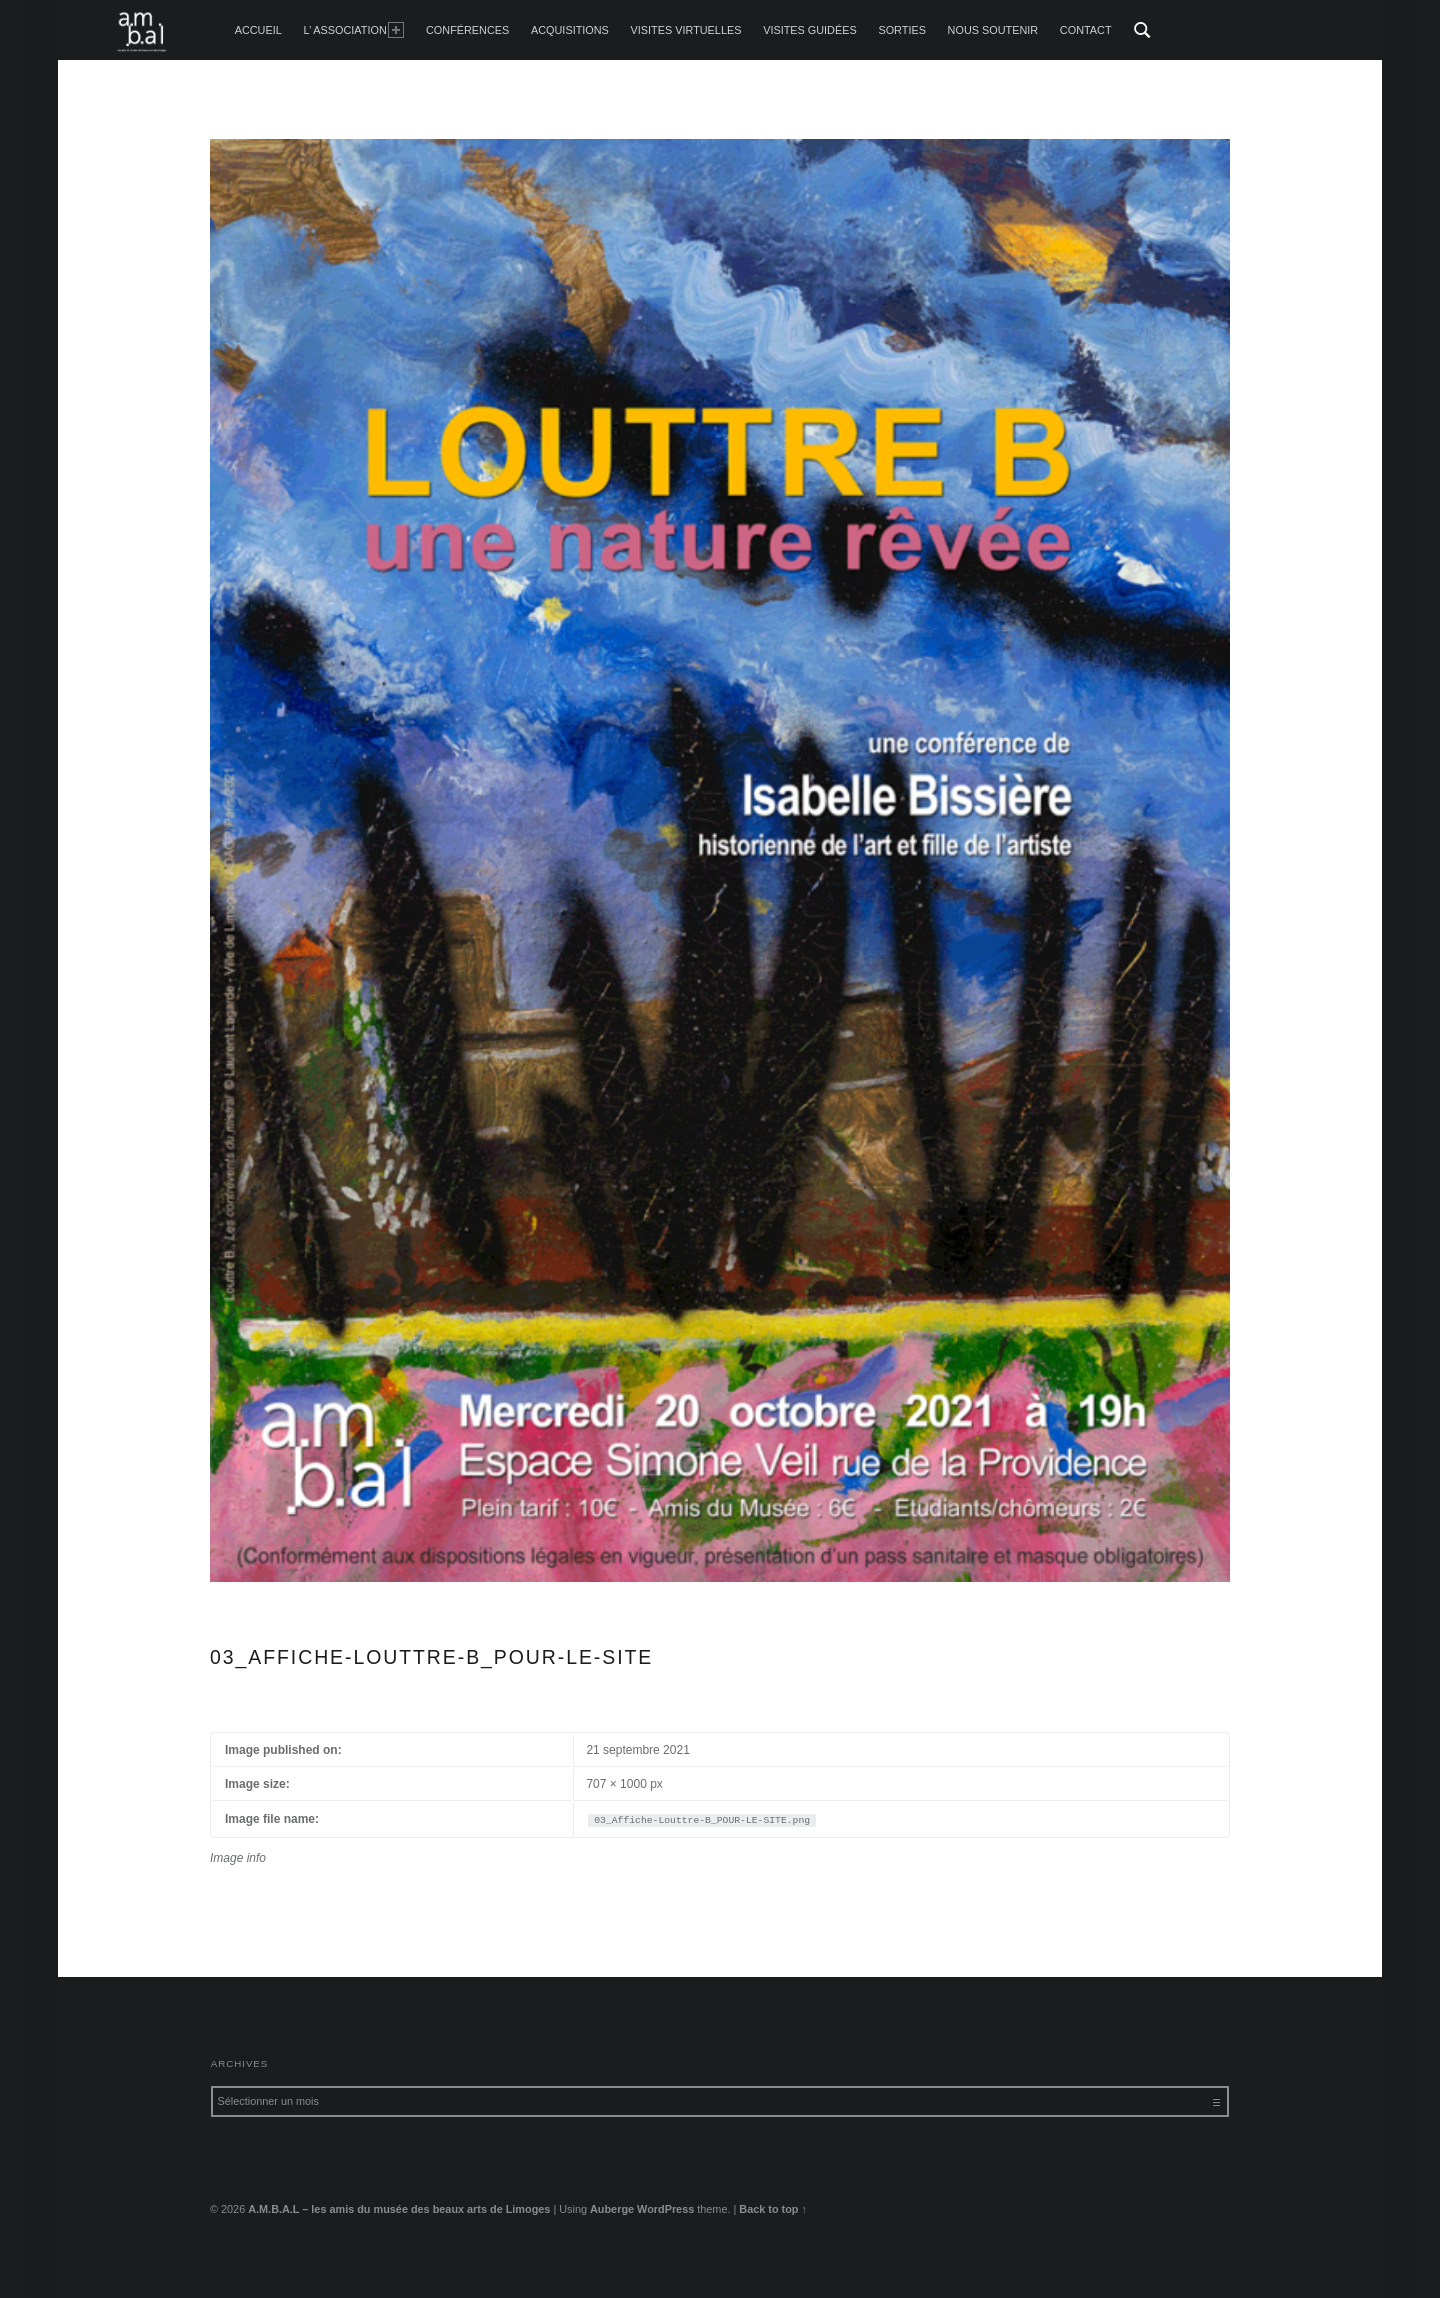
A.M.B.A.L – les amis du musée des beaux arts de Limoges (399, 2209)
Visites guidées (810, 30)
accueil (258, 30)
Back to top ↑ (773, 2209)
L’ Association (353, 30)
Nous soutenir (993, 30)
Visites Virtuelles (686, 30)
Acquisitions (570, 30)
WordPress (665, 2209)
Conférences (467, 30)
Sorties (901, 30)
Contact (1086, 30)
